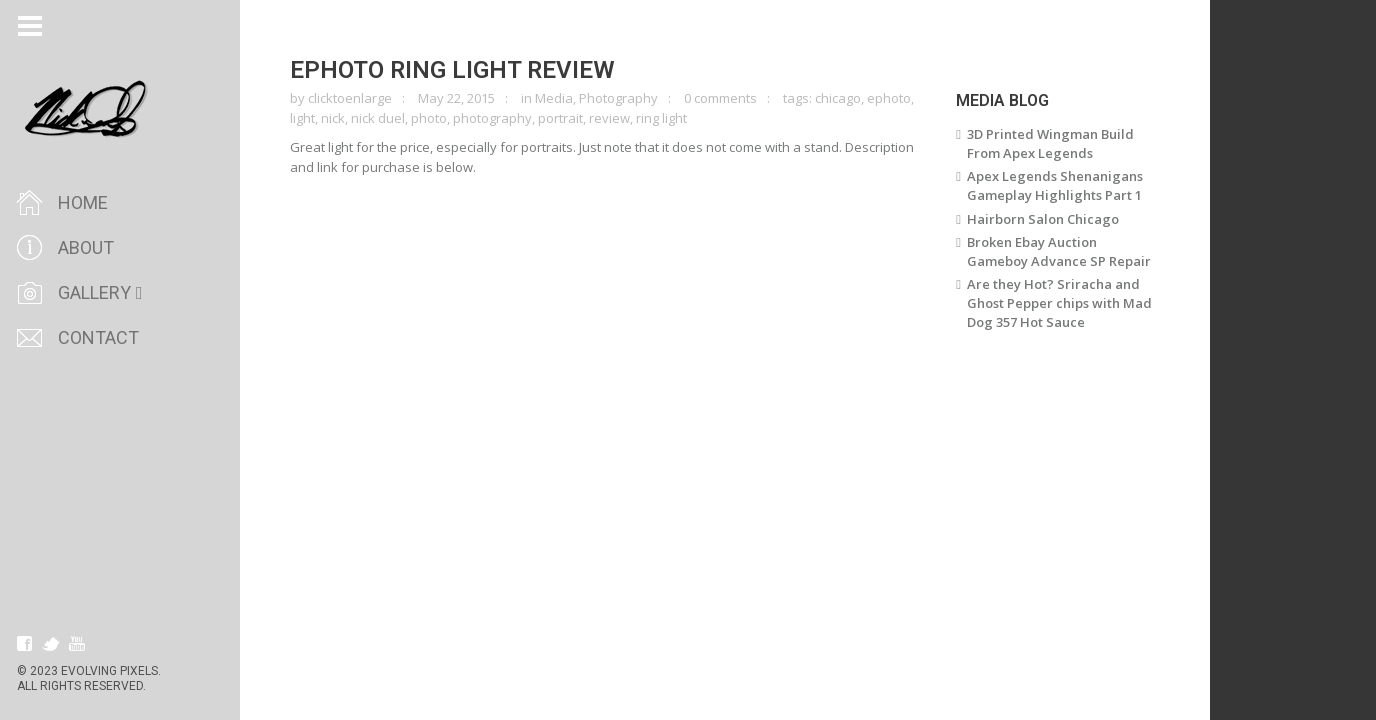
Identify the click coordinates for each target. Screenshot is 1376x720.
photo (429, 118)
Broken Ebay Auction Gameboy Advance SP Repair (1059, 251)
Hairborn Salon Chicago (1043, 219)
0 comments (720, 98)
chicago (838, 98)
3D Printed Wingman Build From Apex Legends (1050, 143)
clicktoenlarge (350, 98)
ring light (661, 118)
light (302, 118)
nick (333, 118)
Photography (618, 98)
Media (554, 98)
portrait (560, 118)
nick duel (378, 118)
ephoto (889, 98)
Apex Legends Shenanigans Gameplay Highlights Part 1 (1055, 185)
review (609, 118)
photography (492, 118)
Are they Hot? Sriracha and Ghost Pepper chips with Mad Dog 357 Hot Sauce (1059, 303)
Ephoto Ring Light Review (452, 70)
